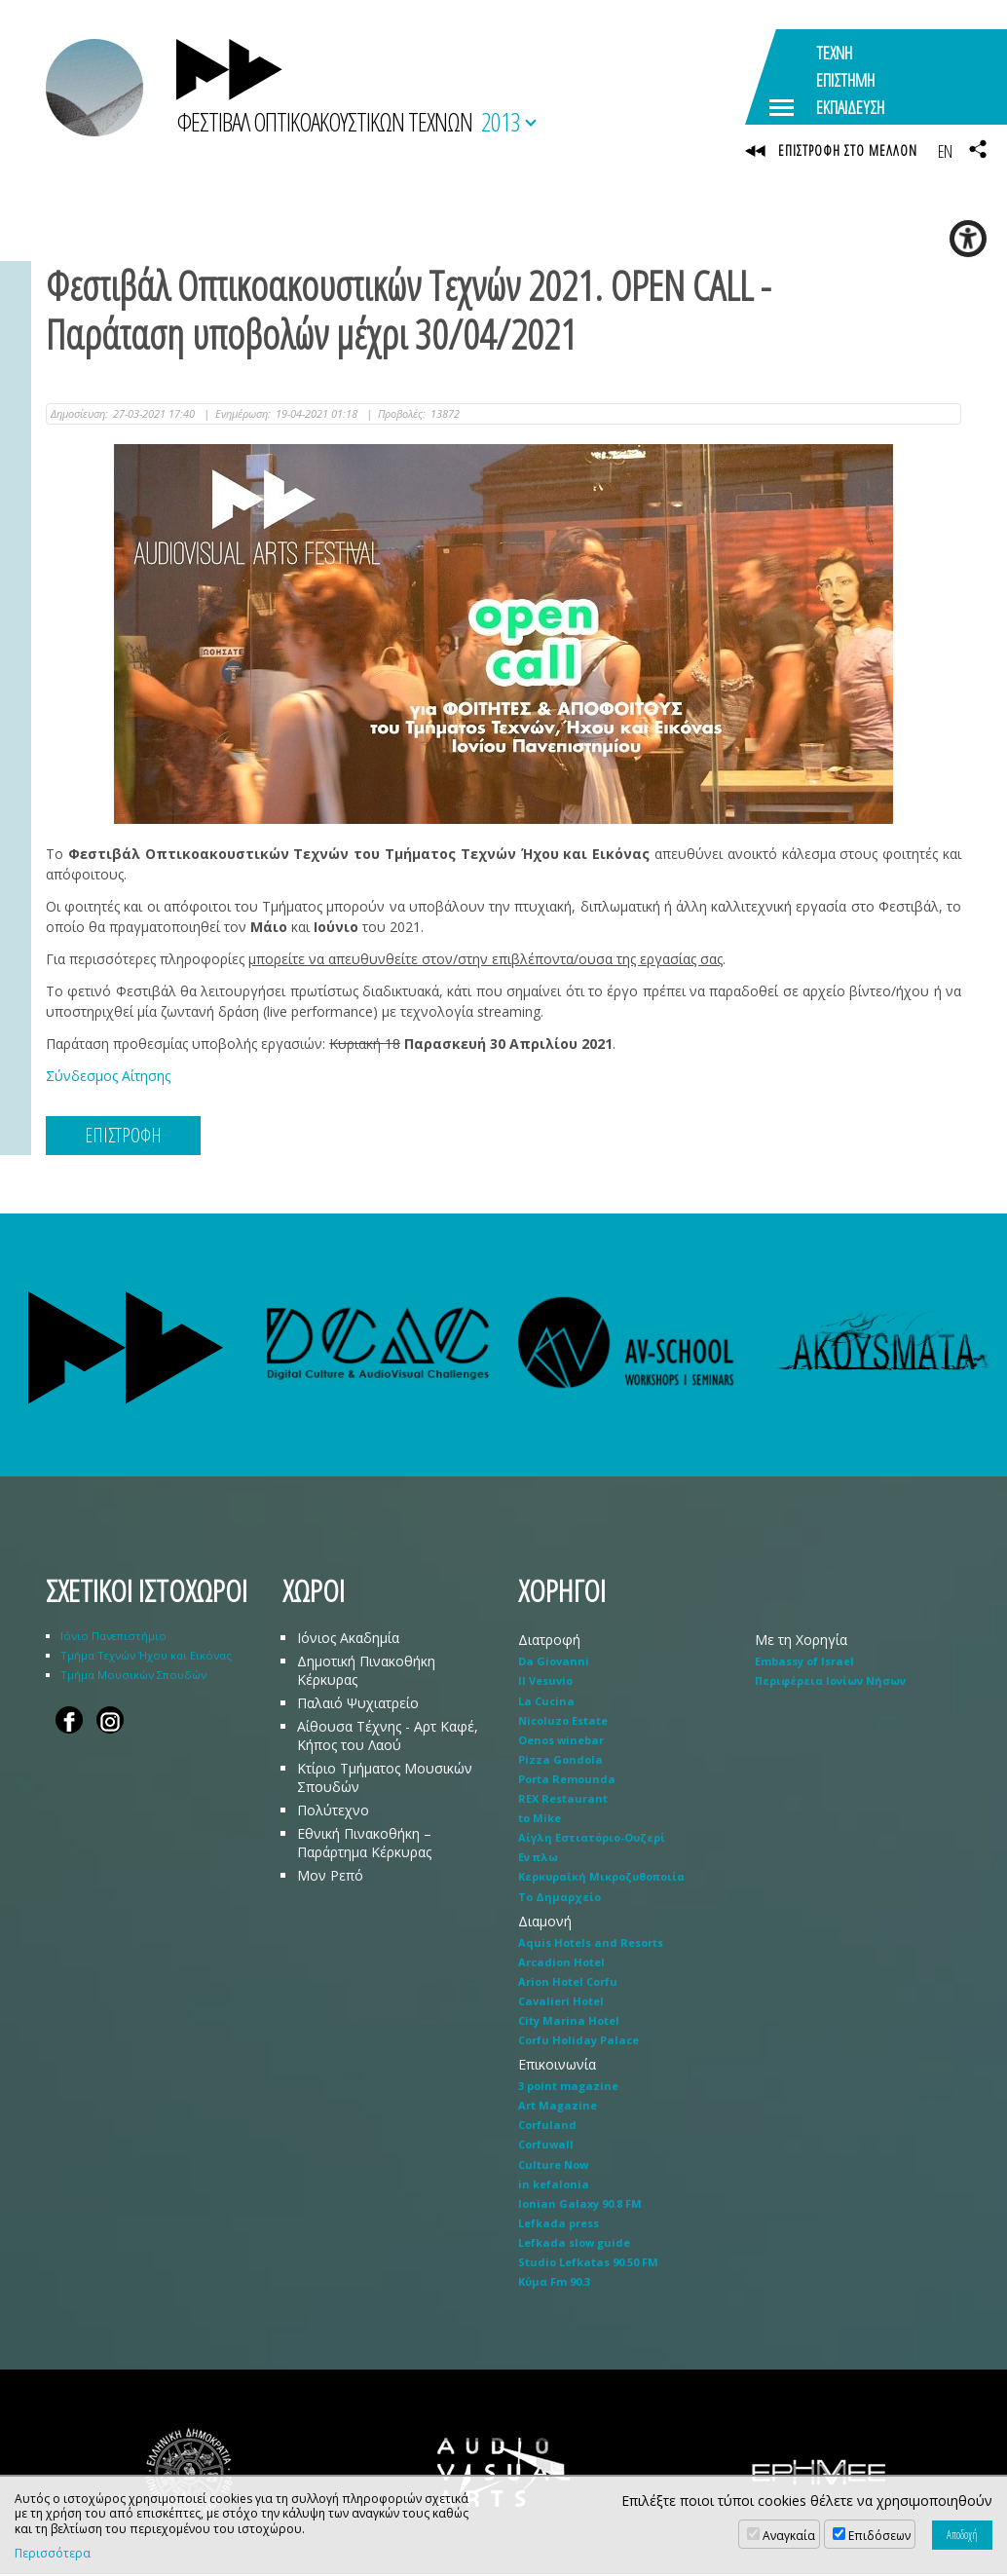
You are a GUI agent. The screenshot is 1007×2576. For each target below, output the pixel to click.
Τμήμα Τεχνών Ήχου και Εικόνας (146, 1658)
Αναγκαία (789, 2535)
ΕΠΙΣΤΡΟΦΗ (123, 1137)
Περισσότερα (53, 2553)
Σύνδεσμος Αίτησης (108, 1077)
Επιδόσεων (879, 2535)
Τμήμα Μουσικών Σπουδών (133, 1677)
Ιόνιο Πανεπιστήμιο (113, 1638)
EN (944, 151)
